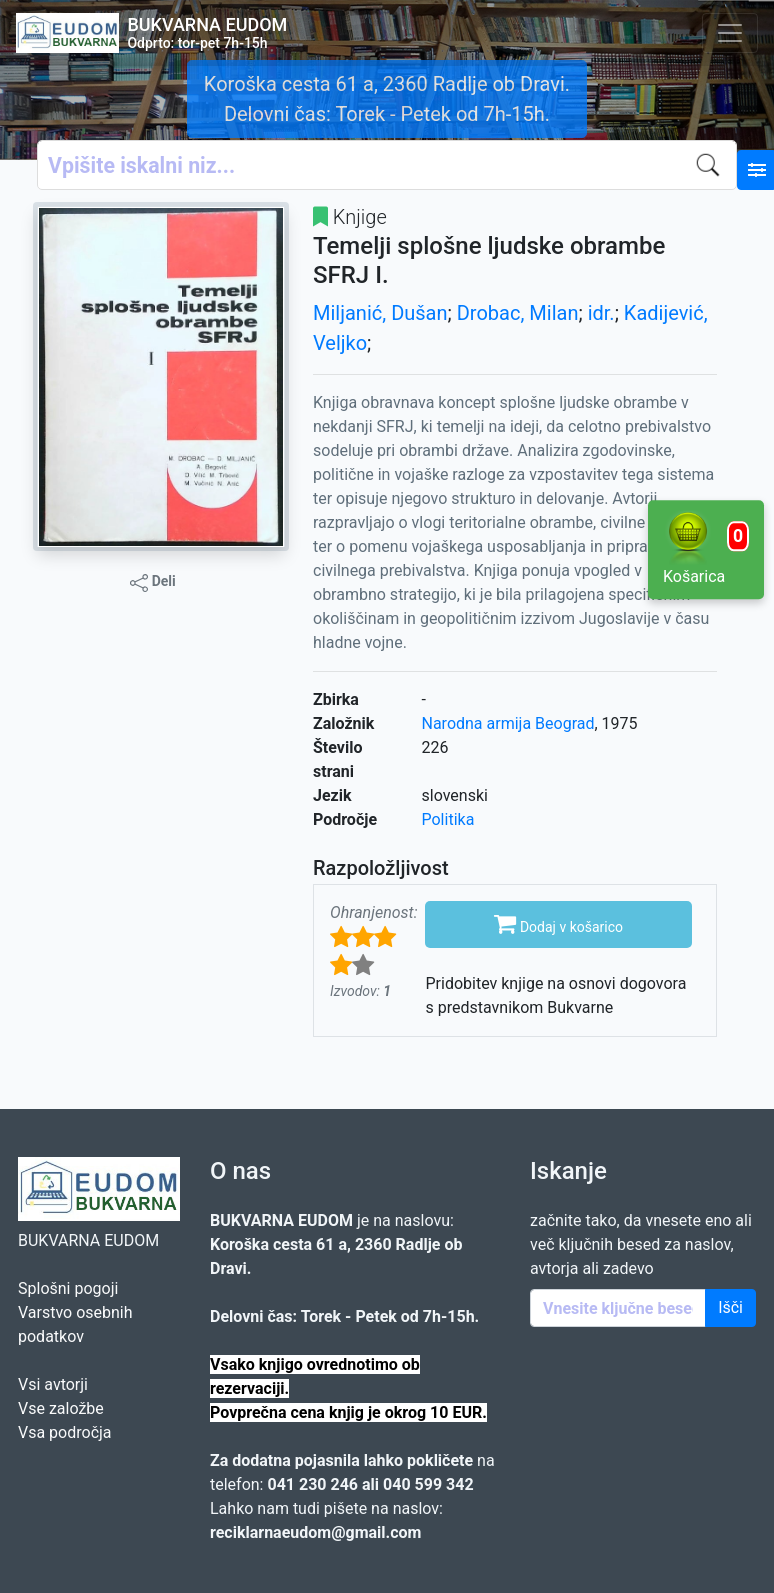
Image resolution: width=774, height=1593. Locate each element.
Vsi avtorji (53, 1384)
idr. (601, 313)
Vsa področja (65, 1432)
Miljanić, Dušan (380, 313)
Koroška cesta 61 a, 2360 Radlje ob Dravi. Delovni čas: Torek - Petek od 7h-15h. (387, 99)
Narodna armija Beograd (508, 723)
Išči (730, 1307)
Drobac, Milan (518, 313)
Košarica (706, 548)
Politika (448, 819)
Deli (153, 582)
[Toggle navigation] (730, 33)
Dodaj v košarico (558, 923)
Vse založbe (61, 1408)
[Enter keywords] (618, 1308)
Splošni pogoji (68, 1288)
